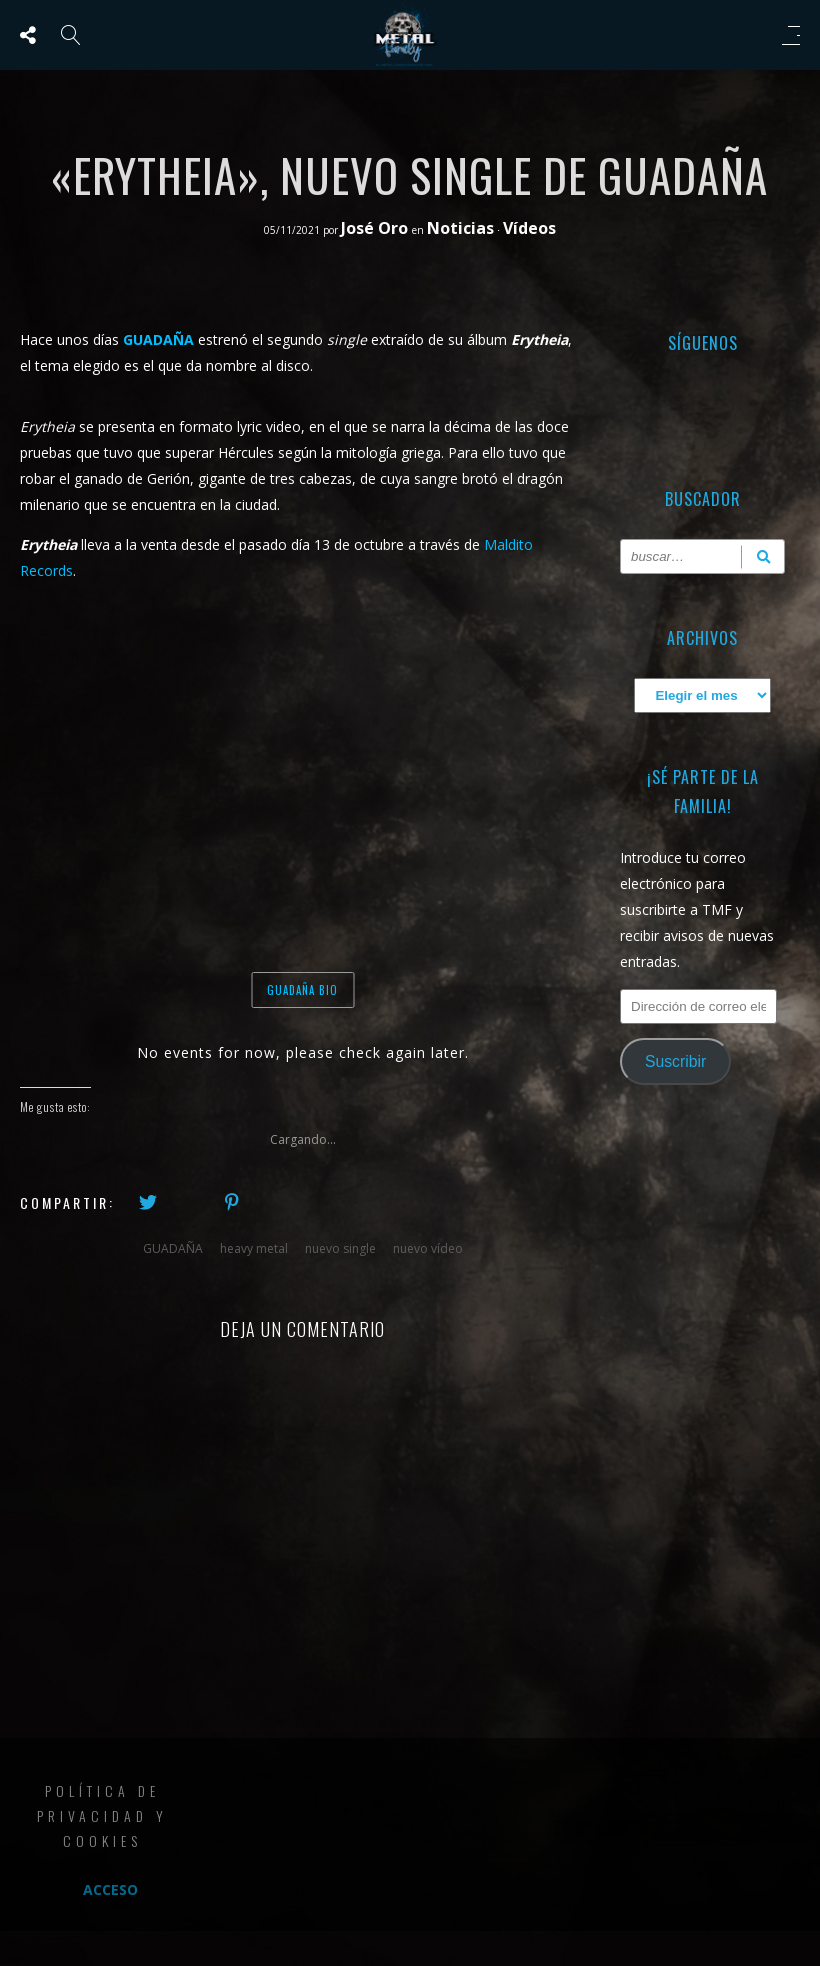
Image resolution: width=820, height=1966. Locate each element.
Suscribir (675, 1061)
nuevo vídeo (428, 1248)
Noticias (460, 228)
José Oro (376, 228)
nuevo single (340, 1248)
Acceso (110, 1889)
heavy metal (254, 1248)
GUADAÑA (173, 1248)
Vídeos (529, 228)
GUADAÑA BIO (302, 990)
